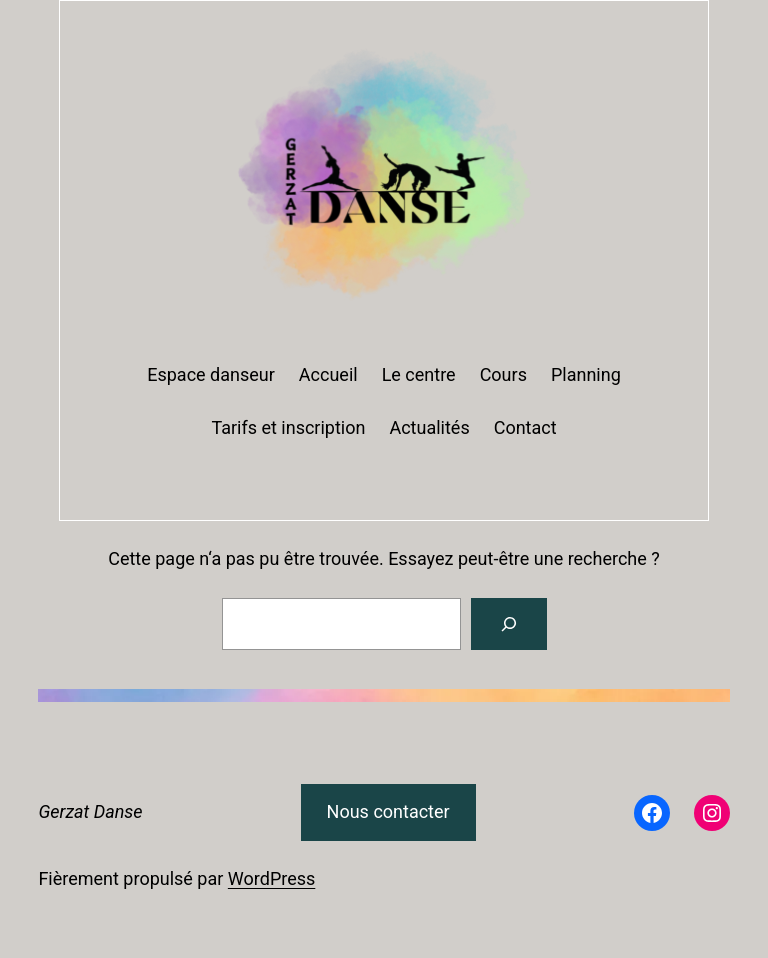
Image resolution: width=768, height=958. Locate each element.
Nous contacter (388, 811)
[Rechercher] (509, 624)
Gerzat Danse (90, 811)
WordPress (271, 878)
